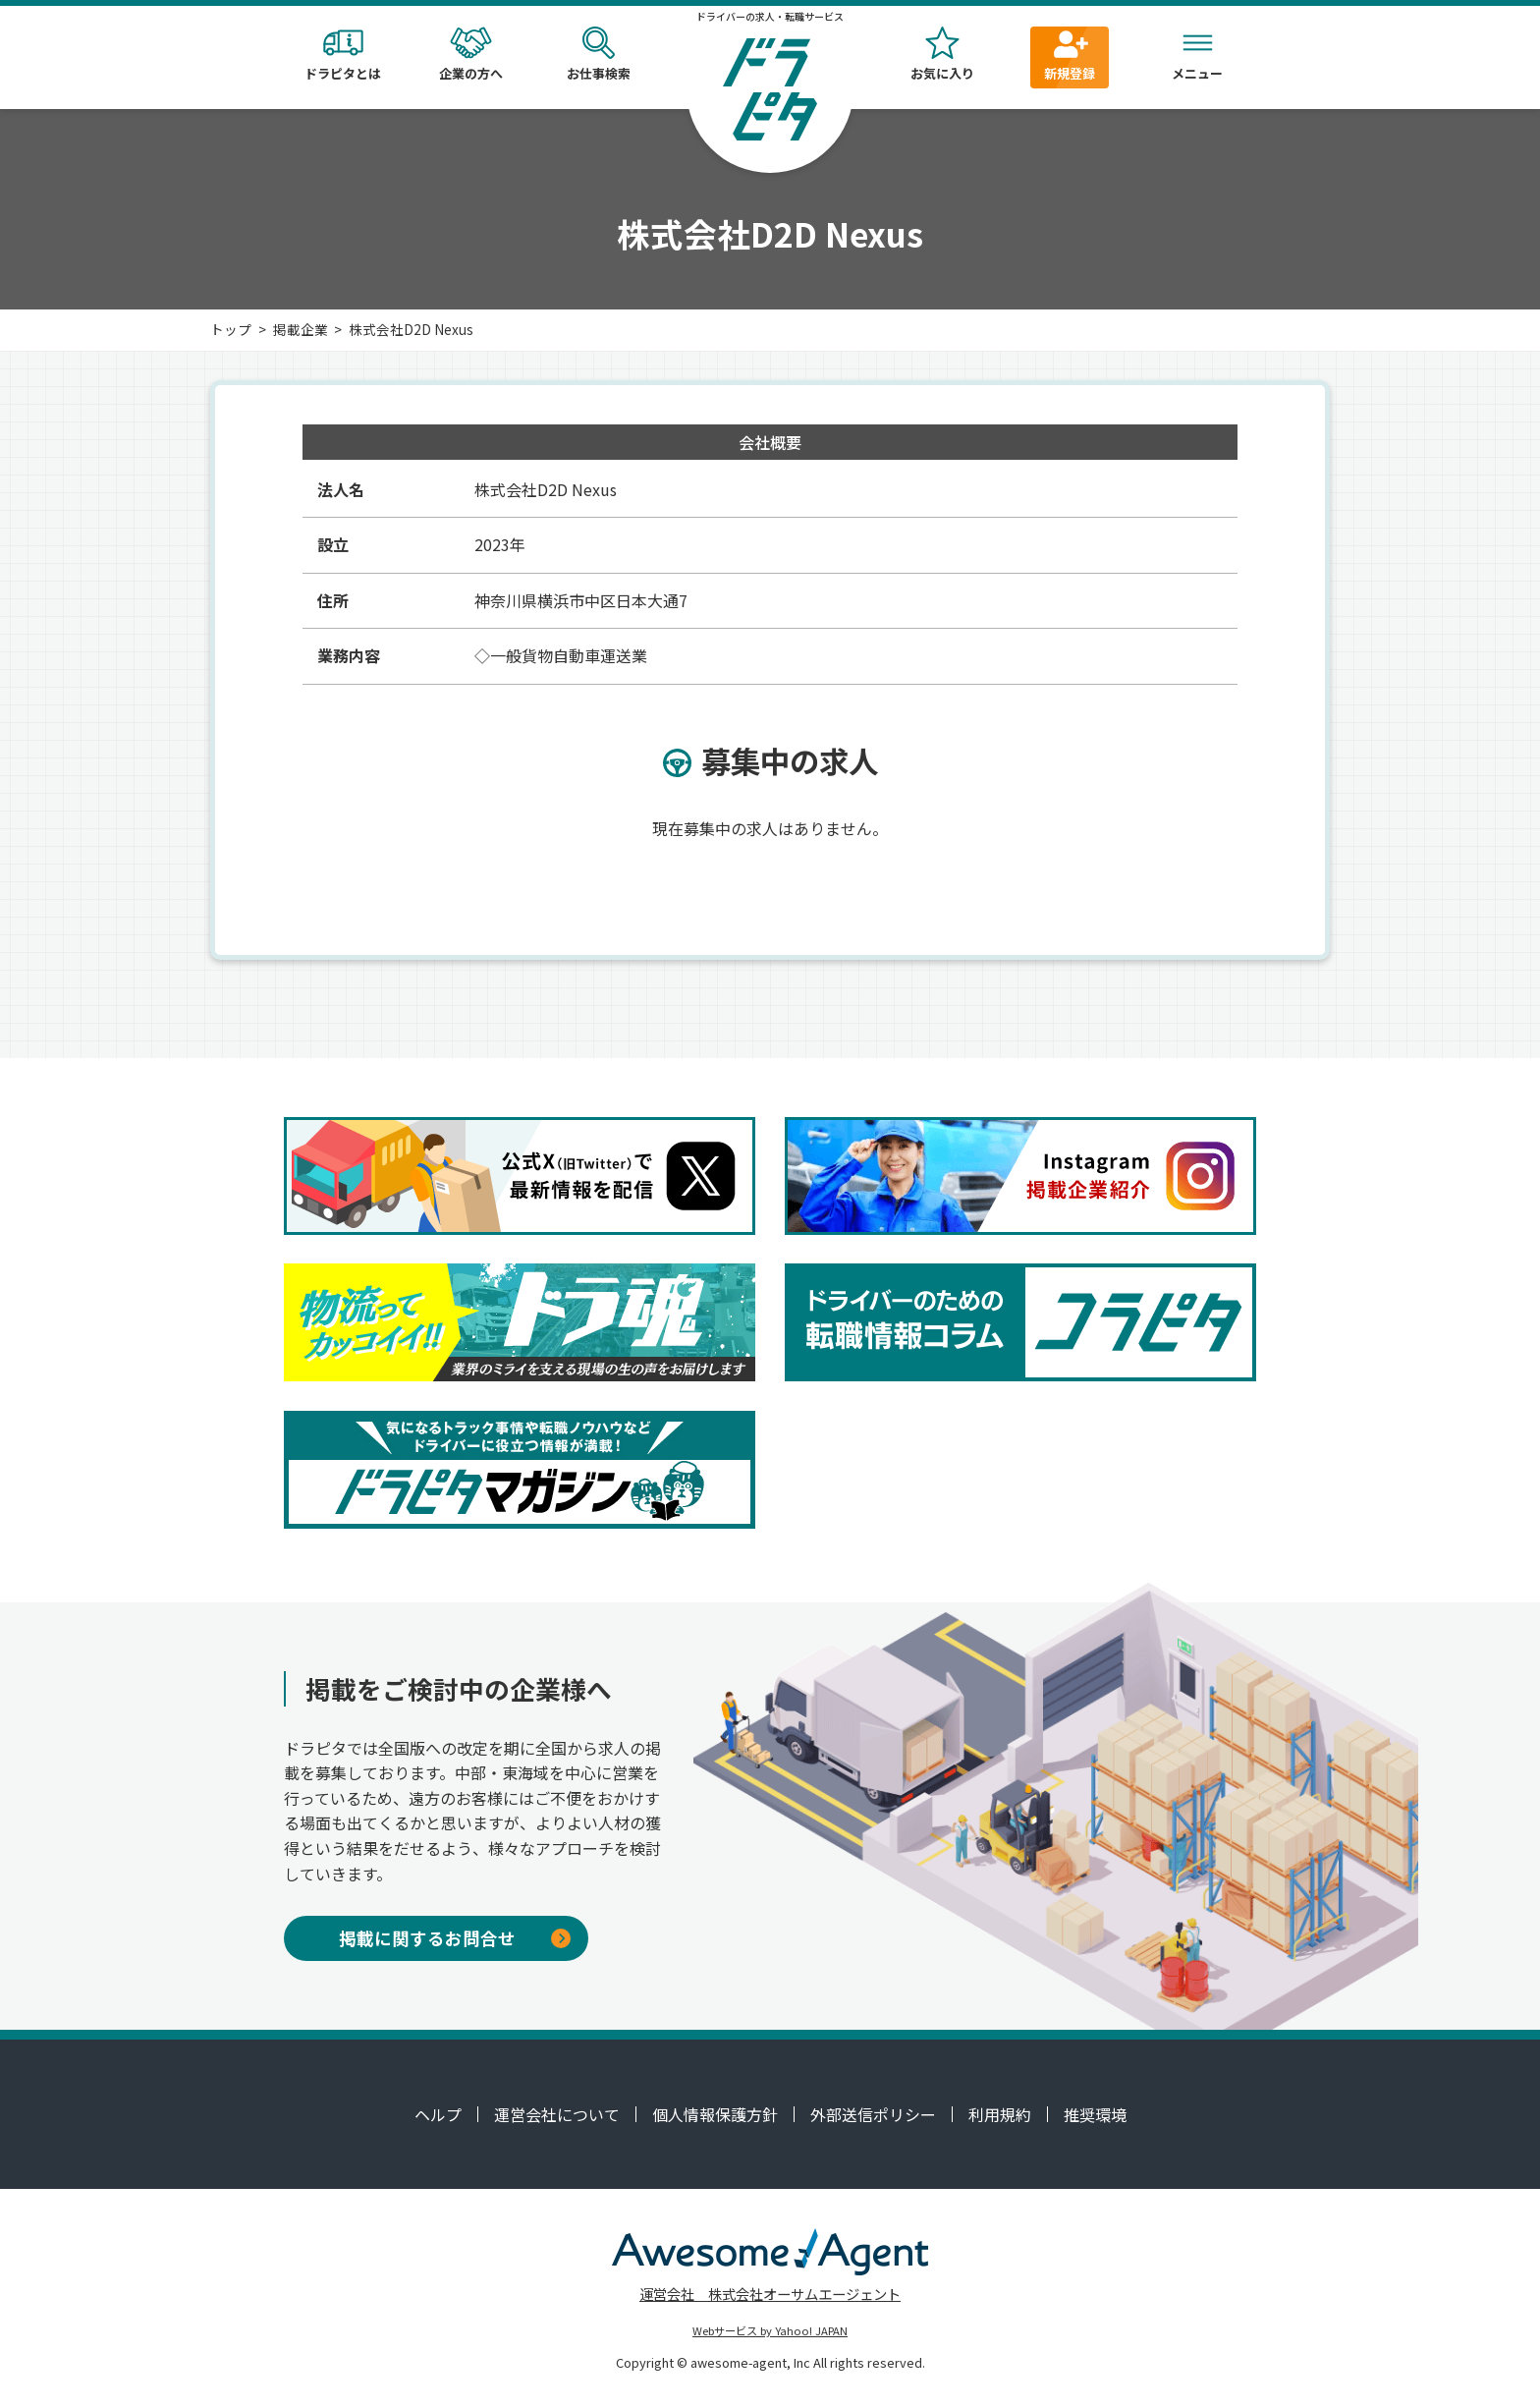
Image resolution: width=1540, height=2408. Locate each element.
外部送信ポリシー (873, 2114)
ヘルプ (438, 2114)
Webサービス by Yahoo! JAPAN (770, 2330)
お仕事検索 (598, 55)
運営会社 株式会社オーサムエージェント (770, 2293)
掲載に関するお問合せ (455, 1938)
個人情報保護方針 (715, 2114)
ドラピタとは (342, 55)
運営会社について (557, 2114)
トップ (230, 329)
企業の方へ (470, 55)
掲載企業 (300, 329)
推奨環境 (1095, 2114)
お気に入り (942, 55)
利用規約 (999, 2114)
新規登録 (1069, 55)
